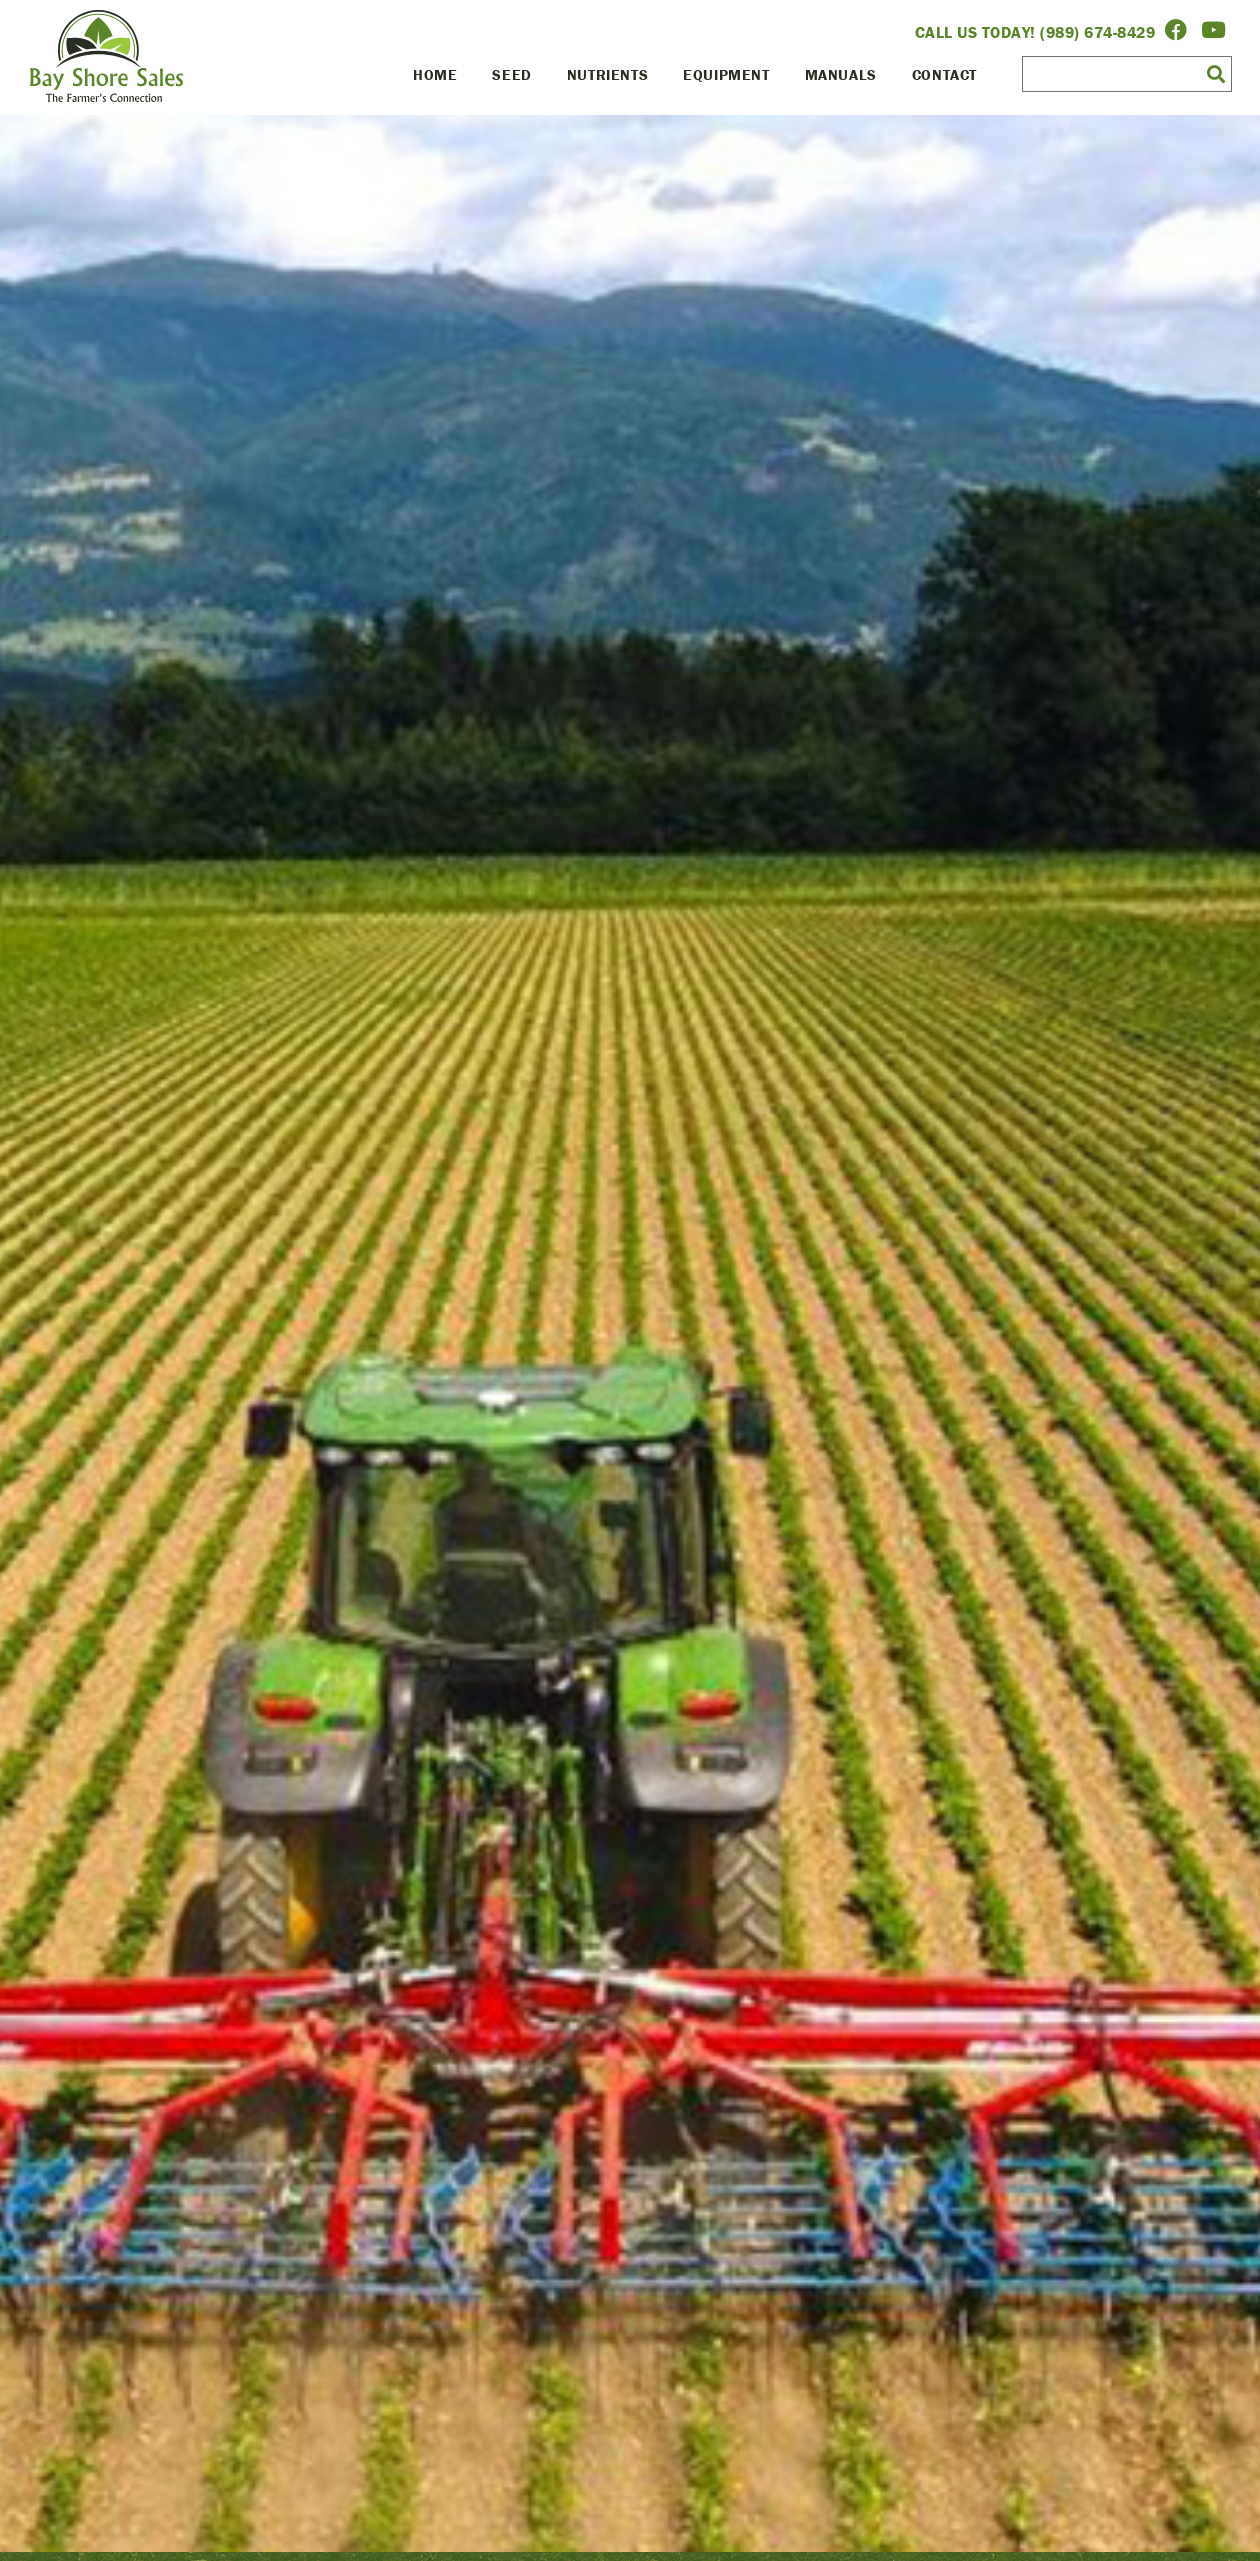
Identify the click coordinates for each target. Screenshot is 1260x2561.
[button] (1216, 73)
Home (435, 74)
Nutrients (607, 74)
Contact (944, 74)
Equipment (726, 74)
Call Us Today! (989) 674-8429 (1035, 32)
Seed (511, 74)
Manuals (841, 74)
